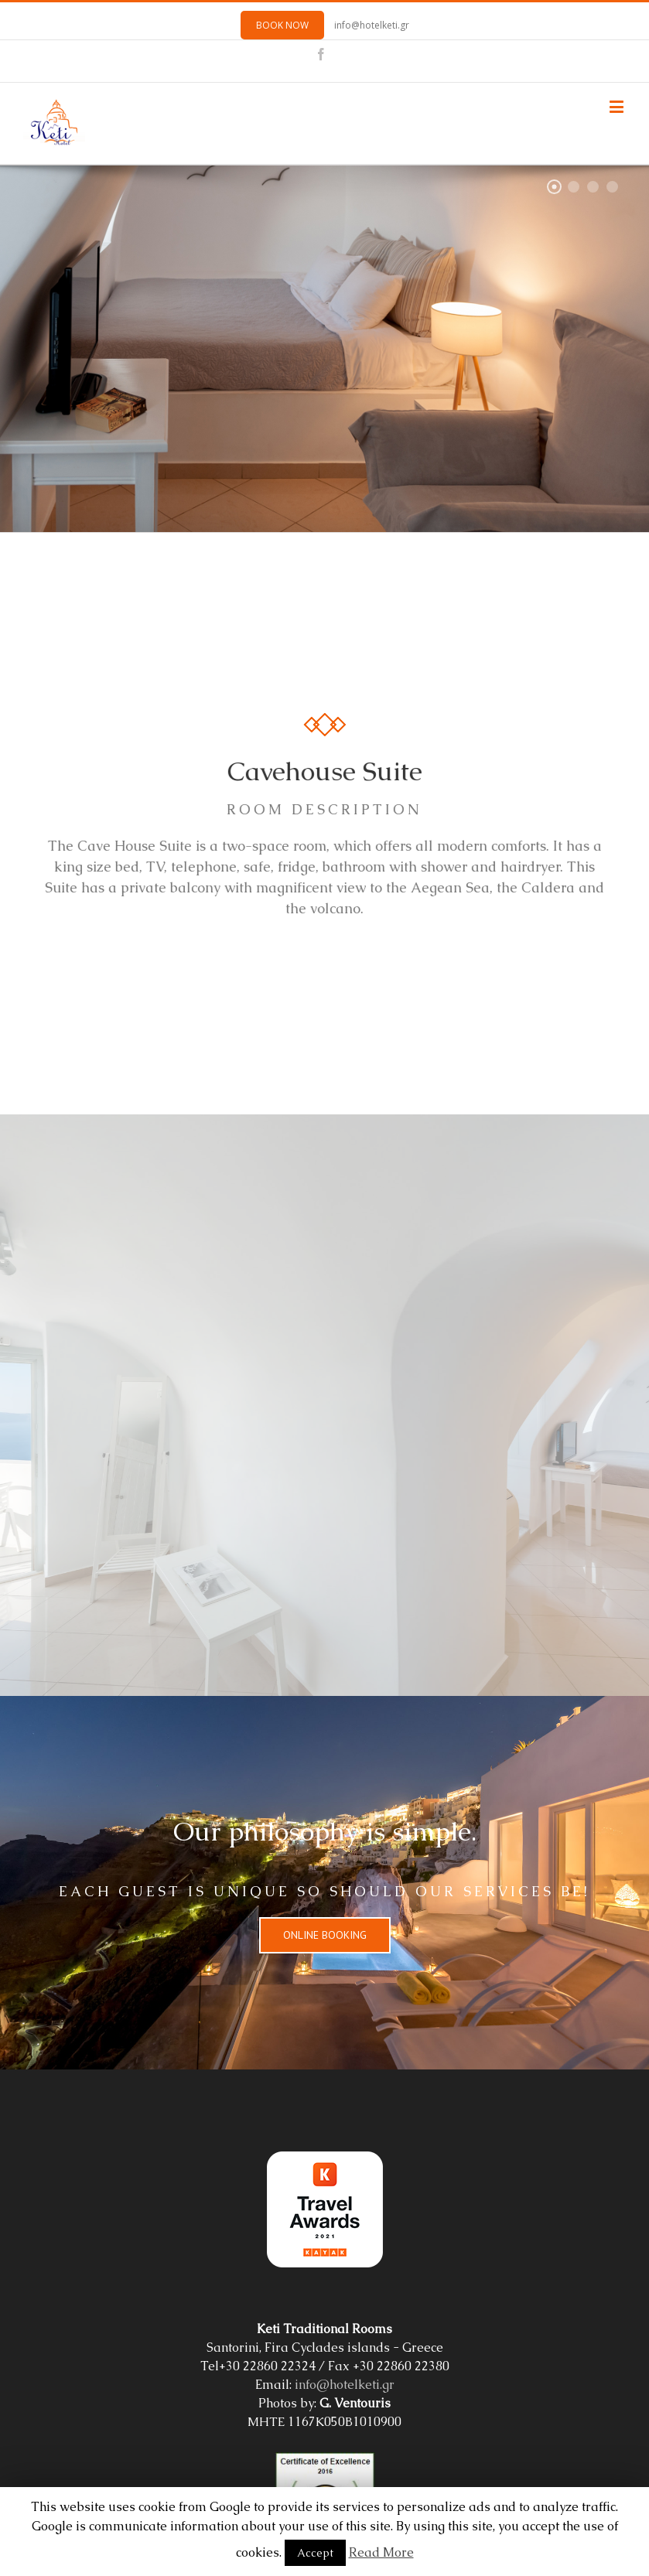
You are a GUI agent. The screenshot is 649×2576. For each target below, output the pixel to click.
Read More (381, 2552)
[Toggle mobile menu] (618, 106)
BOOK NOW (282, 25)
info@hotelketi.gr (371, 25)
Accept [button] (315, 2553)
